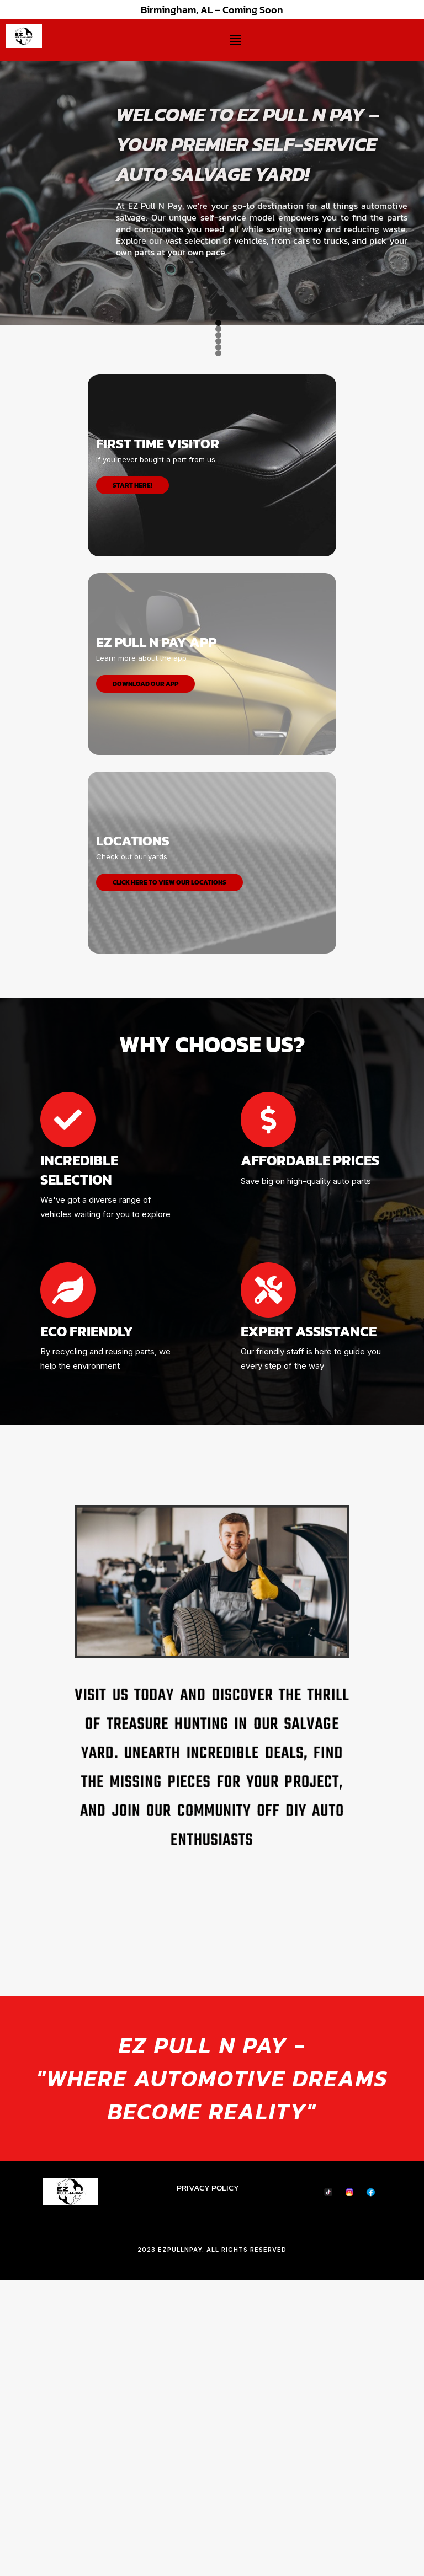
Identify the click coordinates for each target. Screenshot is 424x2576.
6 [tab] (244, 628)
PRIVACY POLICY (208, 2461)
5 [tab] (231, 628)
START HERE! (132, 760)
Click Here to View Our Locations (169, 1157)
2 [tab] (193, 628)
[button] (235, 40)
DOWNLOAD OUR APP (145, 958)
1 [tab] (180, 628)
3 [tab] (206, 628)
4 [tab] (218, 628)
